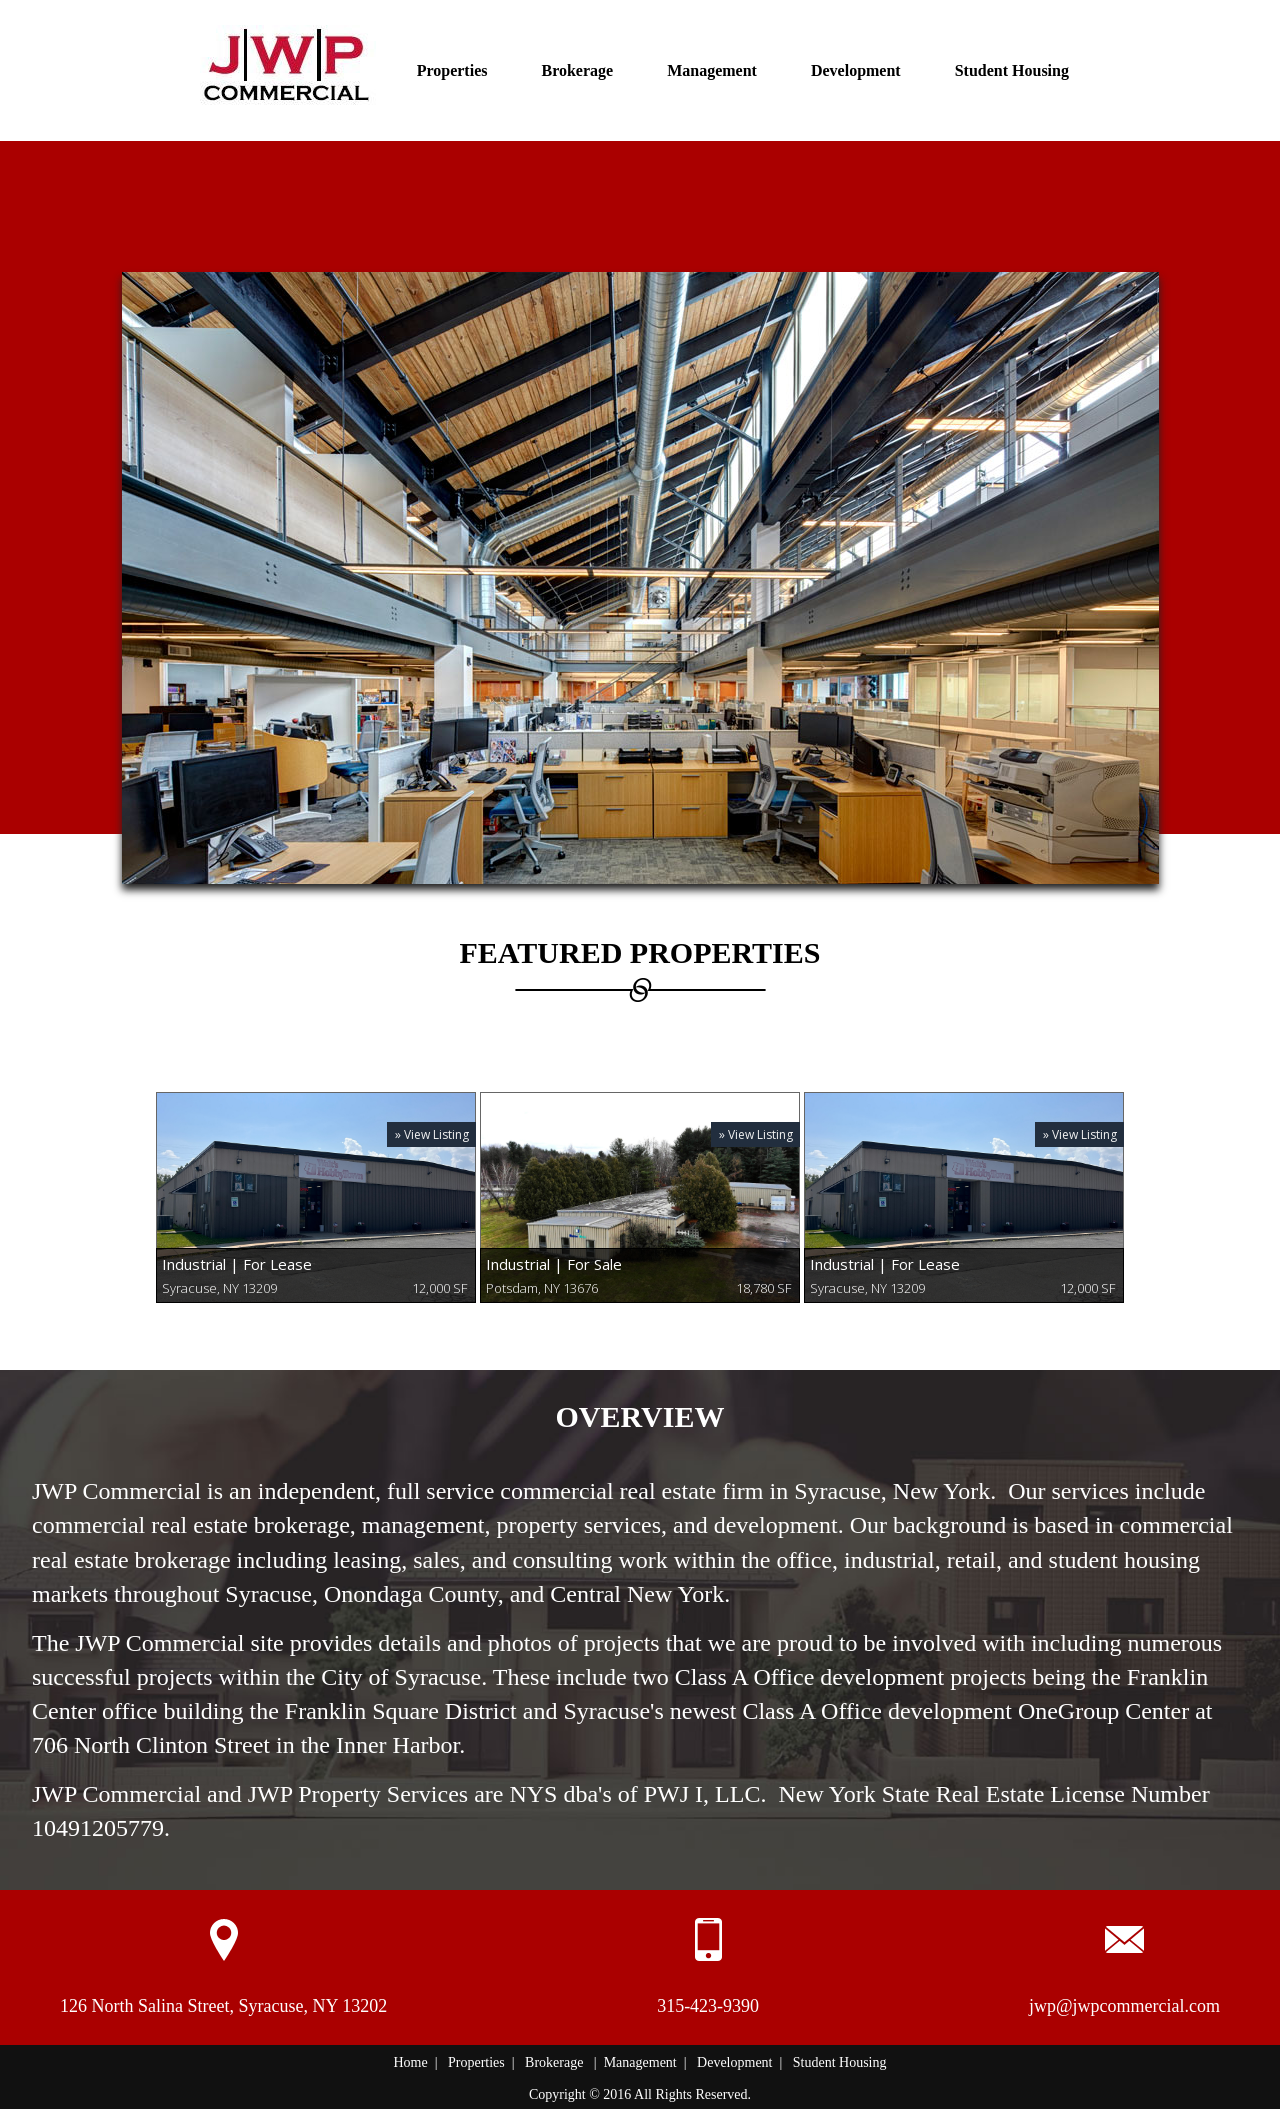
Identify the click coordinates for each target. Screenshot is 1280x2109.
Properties (452, 70)
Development (856, 70)
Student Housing (1012, 70)
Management (712, 70)
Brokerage (577, 70)
